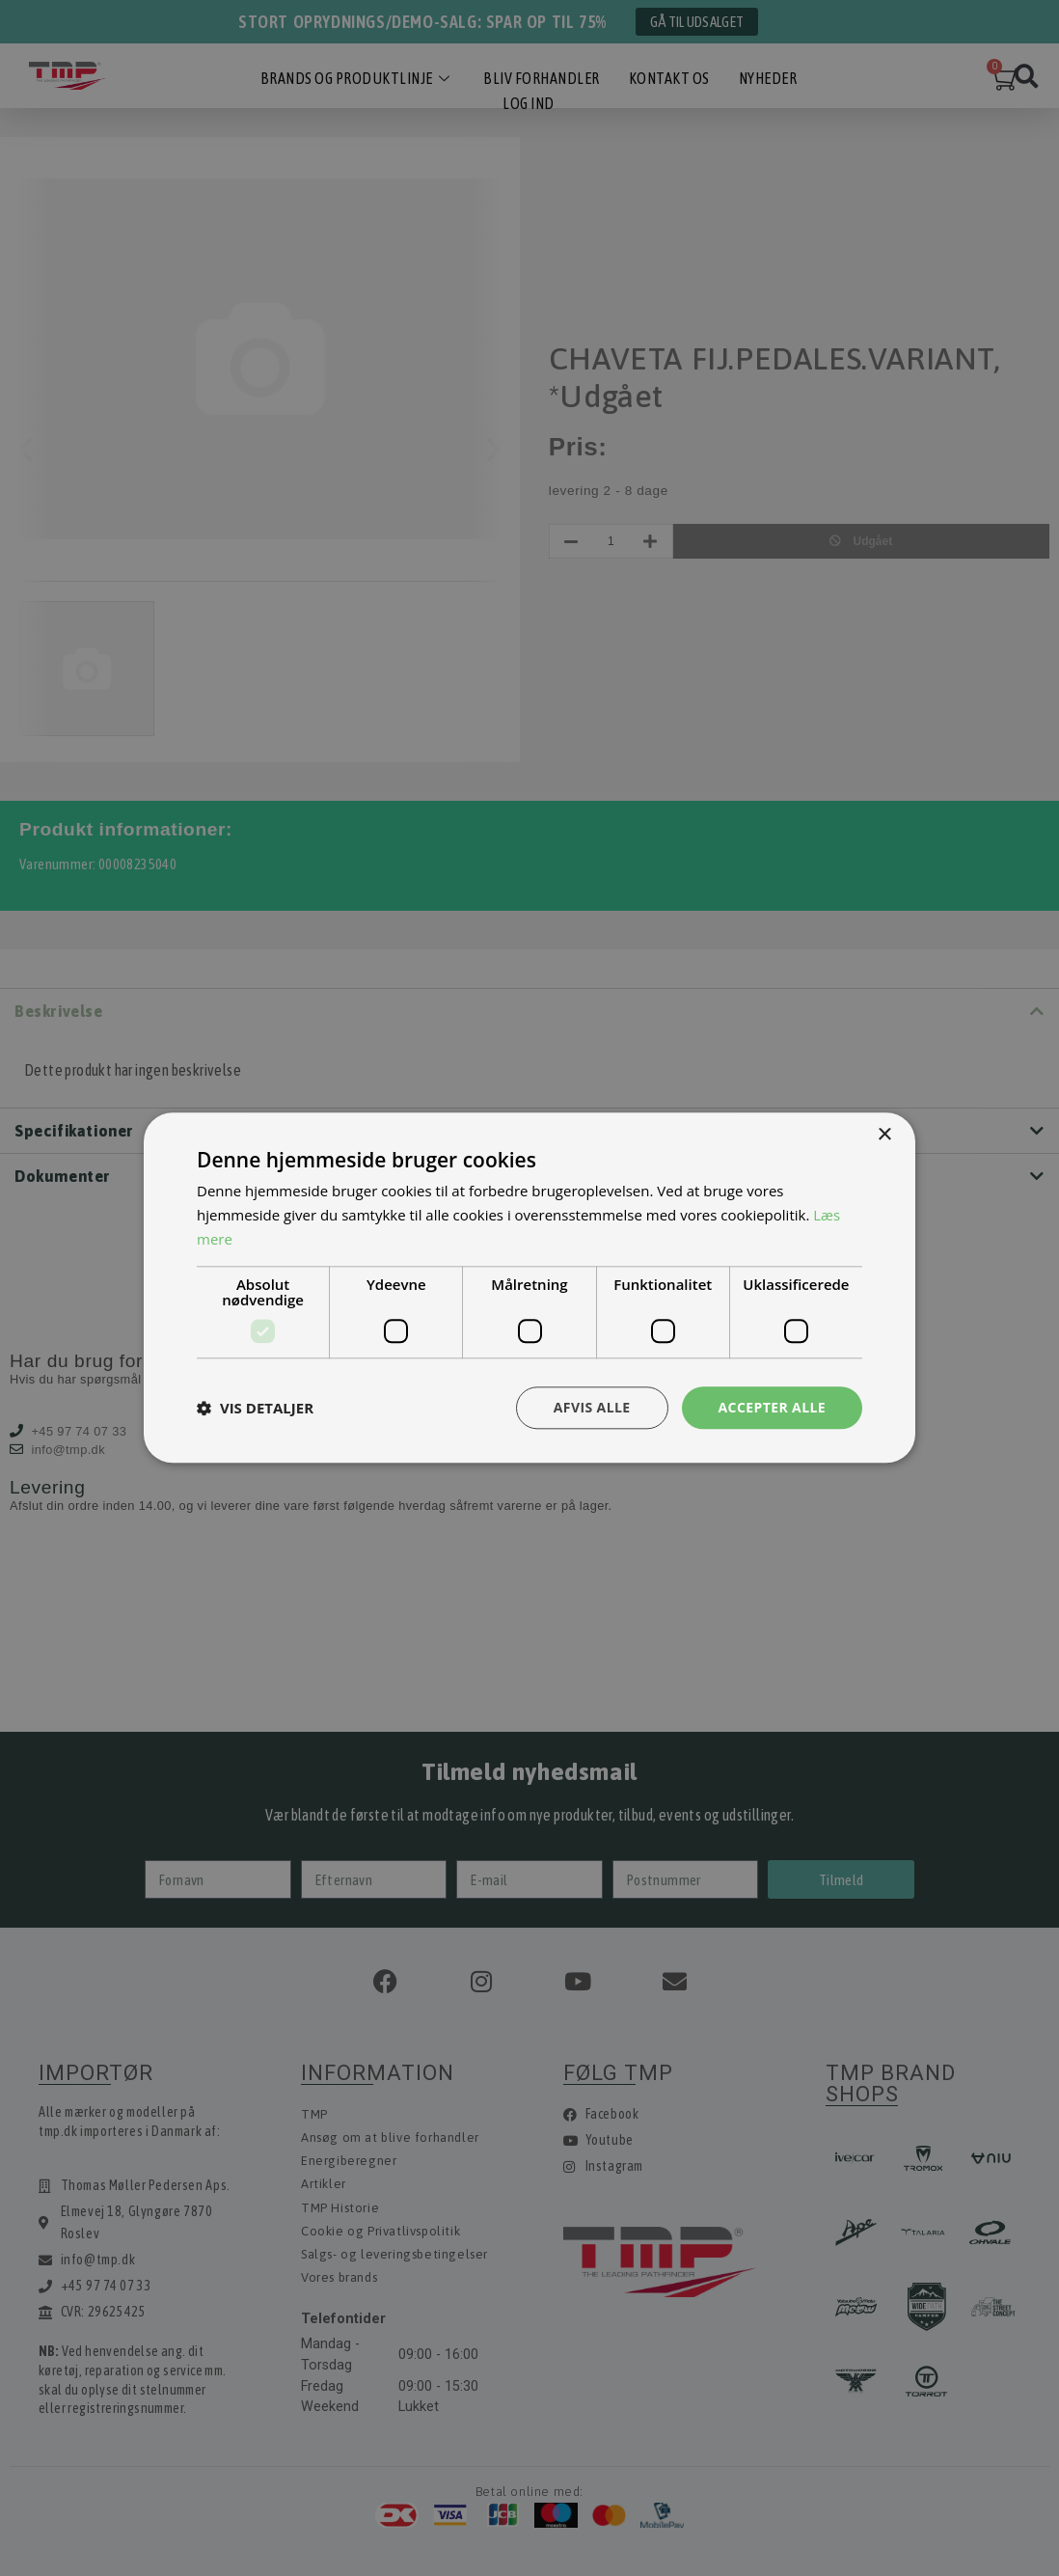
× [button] (884, 1135)
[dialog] (529, 1288)
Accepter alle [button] (772, 1407)
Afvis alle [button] (592, 1407)
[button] (255, 1407)
